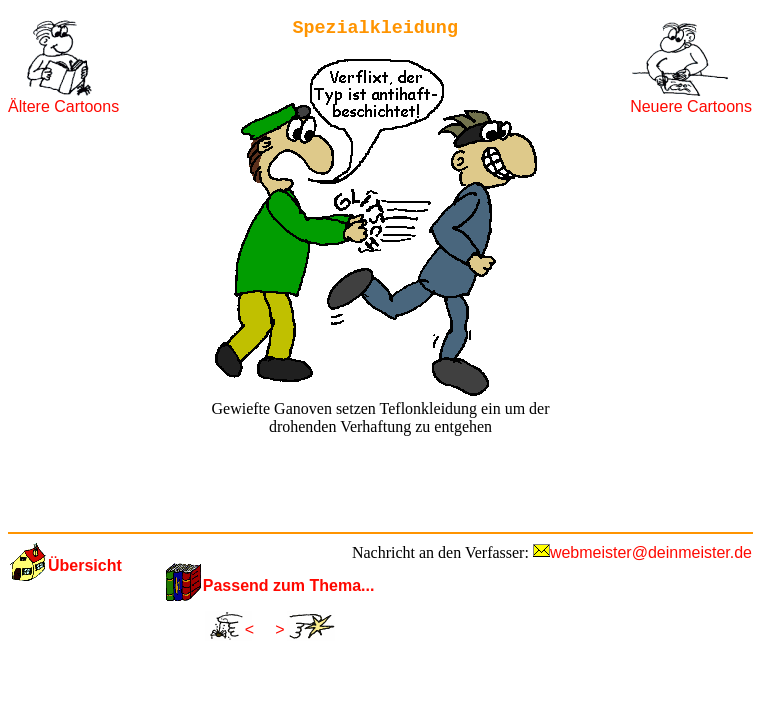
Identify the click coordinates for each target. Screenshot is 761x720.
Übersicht (85, 565)
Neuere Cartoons (691, 106)
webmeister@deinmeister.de (651, 552)
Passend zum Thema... (289, 585)
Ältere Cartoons (63, 106)
